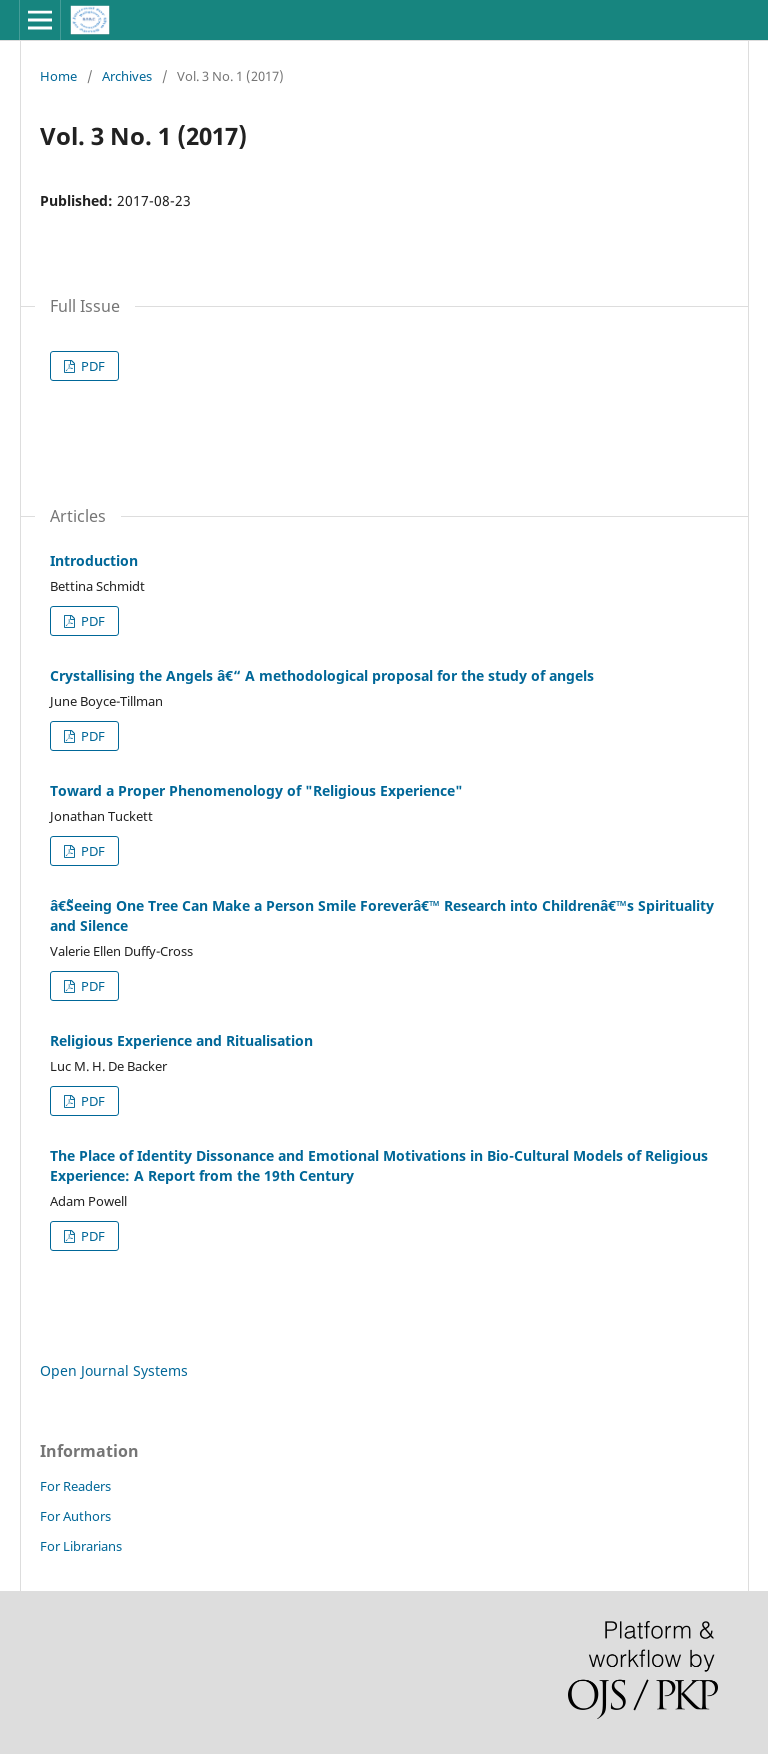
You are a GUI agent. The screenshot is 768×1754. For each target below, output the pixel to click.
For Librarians (81, 1546)
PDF (91, 366)
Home (58, 76)
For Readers (75, 1486)
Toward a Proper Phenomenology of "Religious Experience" (256, 790)
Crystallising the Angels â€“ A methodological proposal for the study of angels (322, 675)
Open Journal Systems (114, 1370)
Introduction (94, 560)
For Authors (75, 1516)
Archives (127, 76)
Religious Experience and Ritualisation (181, 1040)
